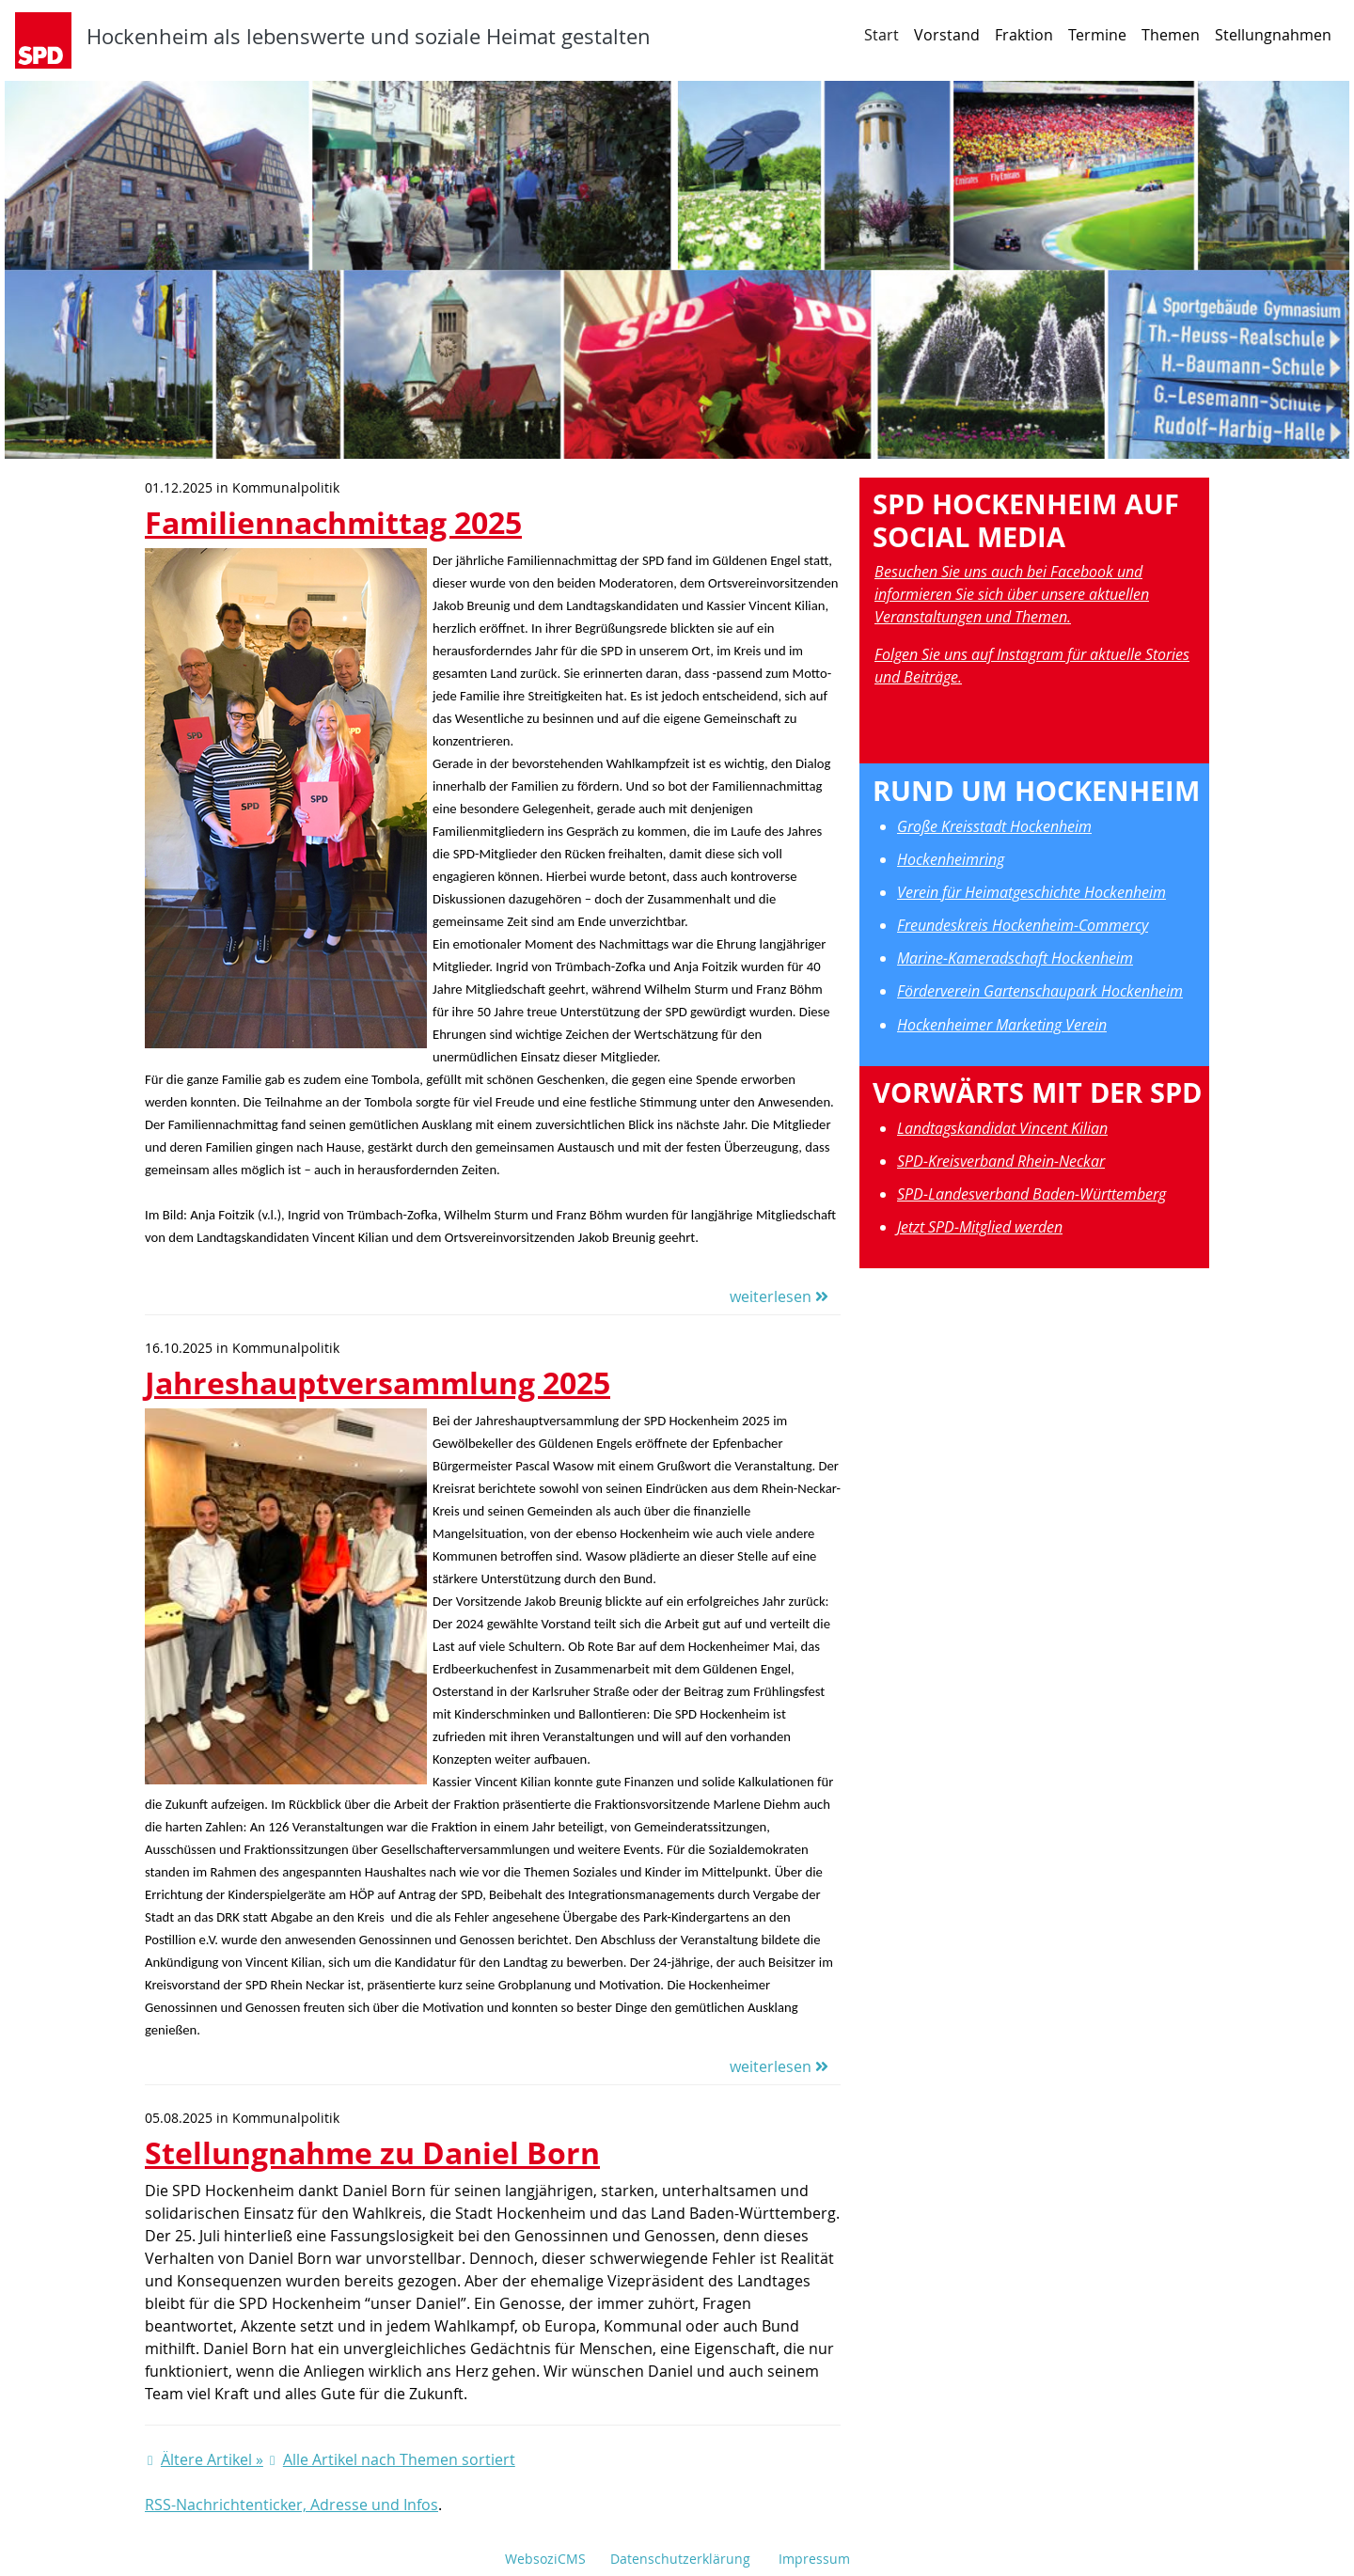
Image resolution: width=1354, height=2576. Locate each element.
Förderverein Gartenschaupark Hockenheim (1040, 991)
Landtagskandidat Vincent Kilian (1002, 1128)
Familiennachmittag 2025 (333, 522)
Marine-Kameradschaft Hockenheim (1015, 958)
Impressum (814, 2559)
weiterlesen (779, 1296)
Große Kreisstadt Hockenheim (994, 826)
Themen (1170, 34)
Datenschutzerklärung (680, 2559)
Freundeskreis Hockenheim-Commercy (1022, 925)
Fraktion (1024, 34)
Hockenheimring (950, 859)
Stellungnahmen (1273, 34)
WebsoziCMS (545, 2559)
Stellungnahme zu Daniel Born (372, 2152)
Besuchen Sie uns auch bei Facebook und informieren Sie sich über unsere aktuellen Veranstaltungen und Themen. (1011, 594)
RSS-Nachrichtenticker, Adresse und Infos (291, 2504)
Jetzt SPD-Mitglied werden (980, 1227)
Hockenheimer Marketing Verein (1002, 1024)
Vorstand (947, 34)
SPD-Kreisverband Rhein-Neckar (1001, 1161)
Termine (1097, 34)
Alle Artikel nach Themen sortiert (399, 2459)
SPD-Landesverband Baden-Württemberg (1031, 1194)
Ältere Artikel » (212, 2459)
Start (881, 34)
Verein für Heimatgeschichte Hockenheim (1031, 892)
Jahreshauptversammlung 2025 (377, 1382)
